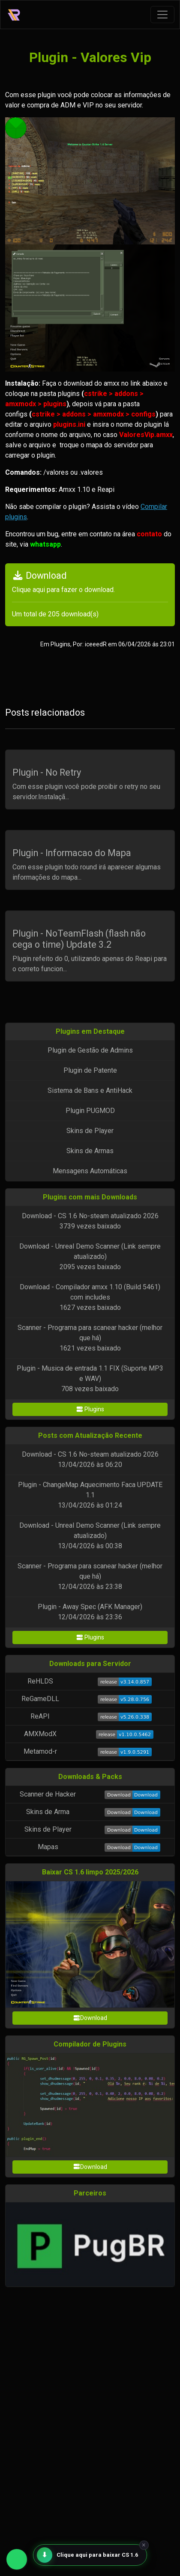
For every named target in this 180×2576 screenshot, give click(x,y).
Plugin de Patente (90, 1070)
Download (90, 2017)
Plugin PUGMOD (90, 1111)
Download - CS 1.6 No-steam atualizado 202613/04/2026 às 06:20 (90, 1459)
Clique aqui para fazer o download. (63, 590)
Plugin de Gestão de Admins (90, 1050)
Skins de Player (90, 1131)
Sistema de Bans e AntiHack (90, 1090)
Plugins (90, 1409)
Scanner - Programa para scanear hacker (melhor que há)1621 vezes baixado (90, 1338)
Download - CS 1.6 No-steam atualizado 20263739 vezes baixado (90, 1221)
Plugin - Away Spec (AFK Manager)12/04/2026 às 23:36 (90, 1612)
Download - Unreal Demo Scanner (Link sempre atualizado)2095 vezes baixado (90, 1256)
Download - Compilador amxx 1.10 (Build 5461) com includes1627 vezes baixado (90, 1297)
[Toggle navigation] (162, 14)
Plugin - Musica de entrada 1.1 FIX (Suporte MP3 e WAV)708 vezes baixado (90, 1378)
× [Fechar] (144, 2545)
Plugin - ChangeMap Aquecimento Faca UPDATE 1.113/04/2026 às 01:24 (90, 1495)
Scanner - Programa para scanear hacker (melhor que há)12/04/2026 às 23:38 (90, 1576)
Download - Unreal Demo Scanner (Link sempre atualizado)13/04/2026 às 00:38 (90, 1535)
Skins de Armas (90, 1151)
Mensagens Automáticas (90, 1171)
